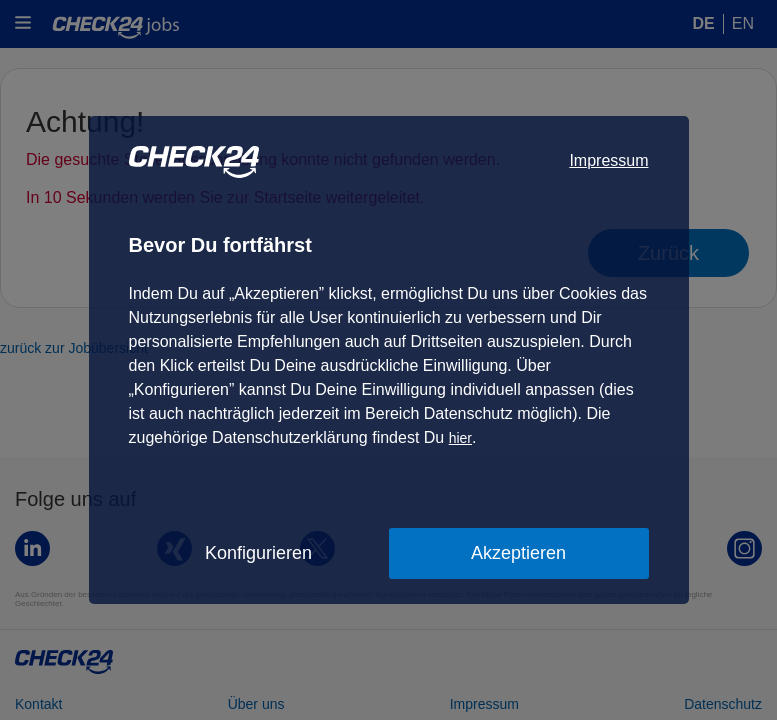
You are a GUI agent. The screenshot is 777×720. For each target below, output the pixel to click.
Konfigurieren (258, 553)
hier (460, 438)
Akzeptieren (518, 553)
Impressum (608, 160)
